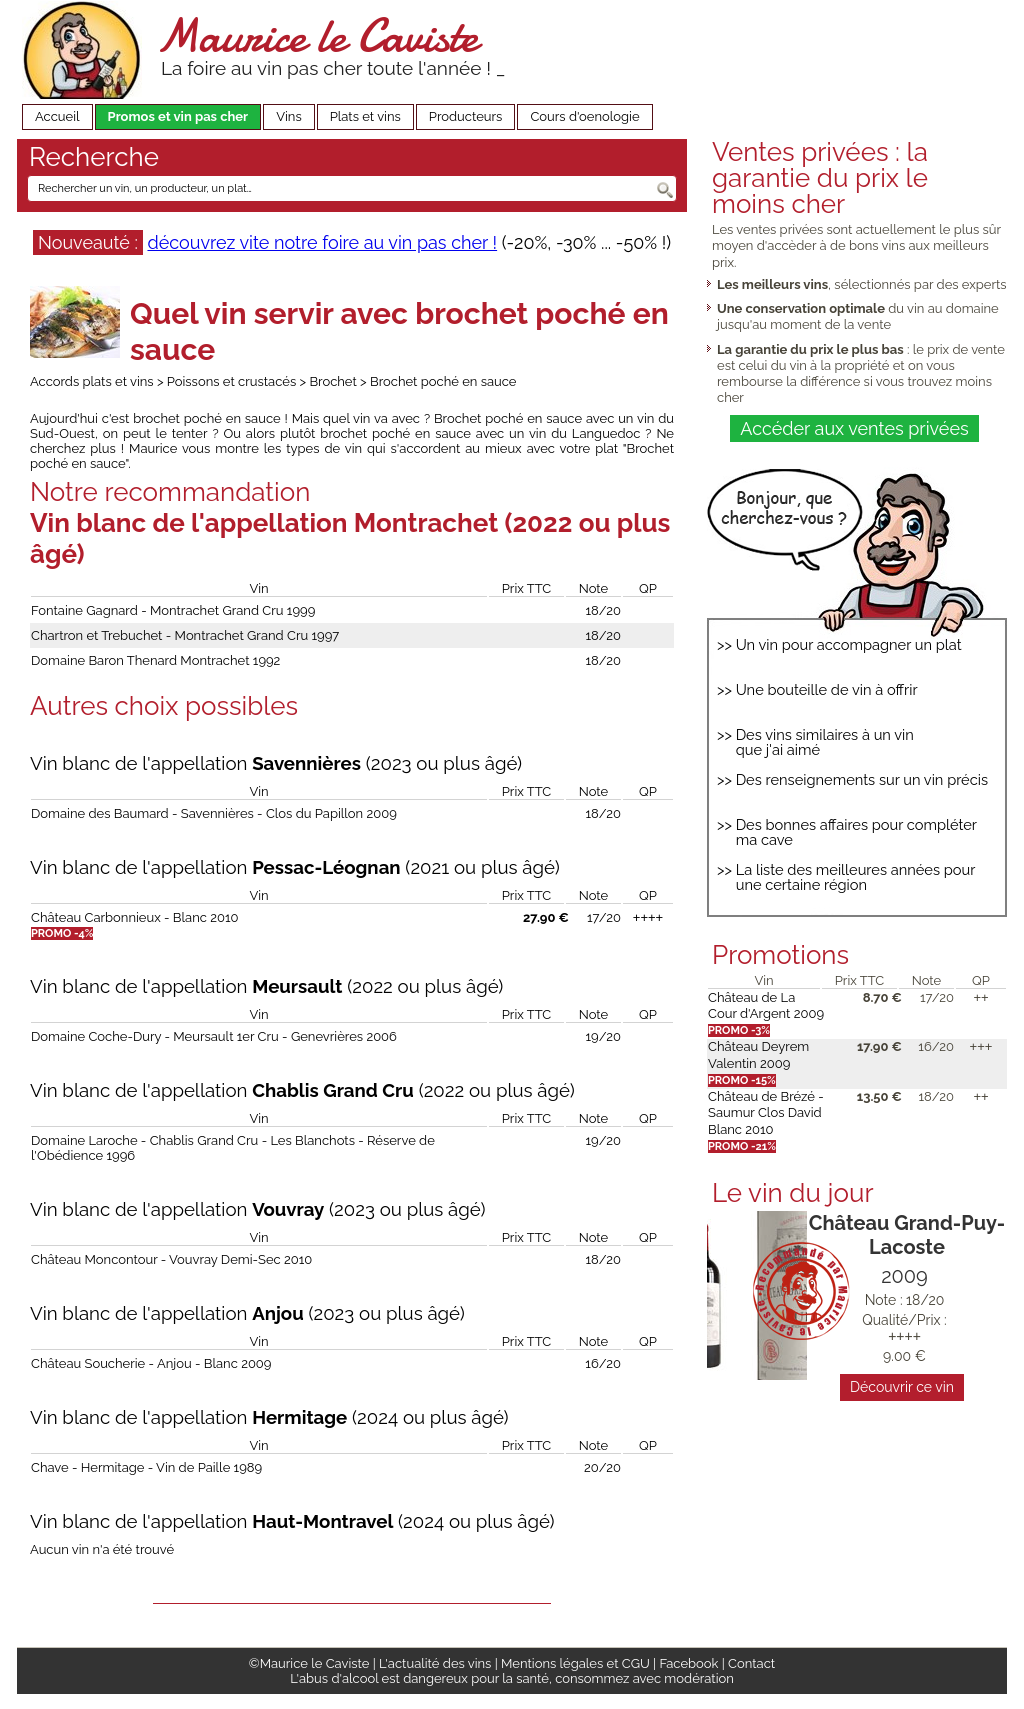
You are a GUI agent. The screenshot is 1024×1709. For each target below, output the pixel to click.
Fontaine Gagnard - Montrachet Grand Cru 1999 (173, 610)
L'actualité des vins (435, 1663)
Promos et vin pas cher (178, 116)
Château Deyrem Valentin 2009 (758, 1054)
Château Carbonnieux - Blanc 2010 (134, 917)
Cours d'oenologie (584, 116)
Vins (289, 116)
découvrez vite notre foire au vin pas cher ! (322, 242)
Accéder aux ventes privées (854, 428)
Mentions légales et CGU (575, 1663)
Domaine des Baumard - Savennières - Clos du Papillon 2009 (214, 813)
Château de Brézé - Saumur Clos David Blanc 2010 (766, 1113)
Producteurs (466, 116)
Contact (751, 1663)
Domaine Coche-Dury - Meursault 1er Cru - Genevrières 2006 (214, 1036)
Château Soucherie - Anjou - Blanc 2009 (151, 1363)
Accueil (57, 116)
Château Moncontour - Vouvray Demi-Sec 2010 (171, 1259)
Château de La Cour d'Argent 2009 (766, 1005)
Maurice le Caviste (317, 35)
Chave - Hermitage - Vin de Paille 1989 (146, 1467)
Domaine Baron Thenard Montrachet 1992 (155, 660)
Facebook (688, 1663)
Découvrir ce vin (902, 1387)
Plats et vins (365, 116)
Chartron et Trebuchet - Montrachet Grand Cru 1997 (185, 635)
